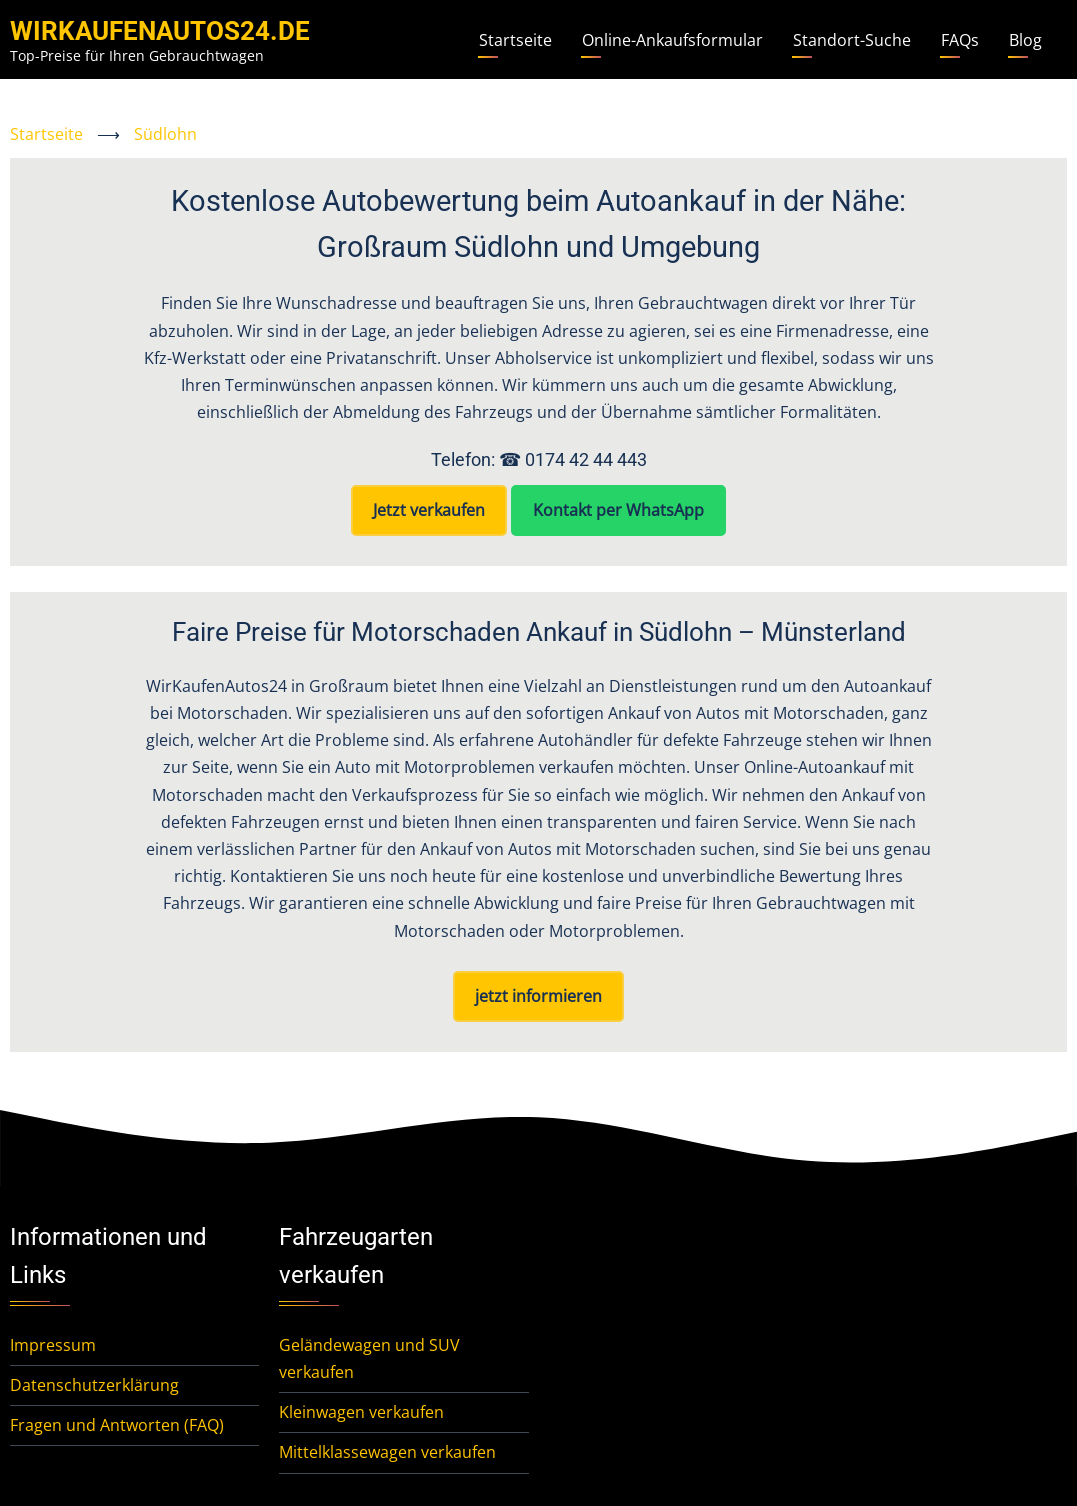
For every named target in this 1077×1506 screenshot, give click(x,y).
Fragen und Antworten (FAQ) (117, 1425)
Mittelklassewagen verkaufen (387, 1452)
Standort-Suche (852, 40)
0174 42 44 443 (586, 459)
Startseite (515, 40)
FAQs (960, 40)
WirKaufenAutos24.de (160, 31)
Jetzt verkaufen (429, 510)
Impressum (53, 1345)
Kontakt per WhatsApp (618, 510)
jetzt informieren (538, 996)
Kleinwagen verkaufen (361, 1412)
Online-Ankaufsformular (672, 40)
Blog (1025, 40)
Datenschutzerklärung (94, 1385)
